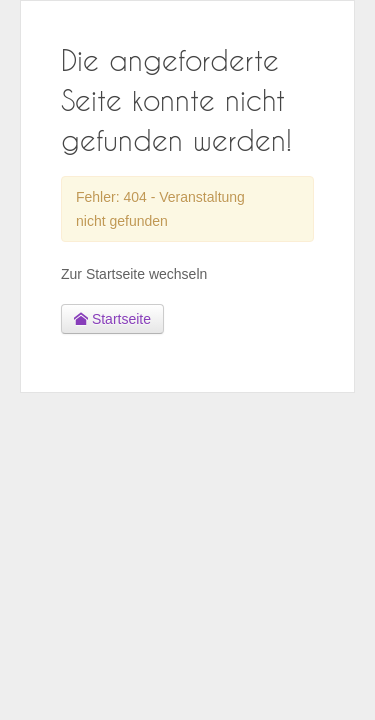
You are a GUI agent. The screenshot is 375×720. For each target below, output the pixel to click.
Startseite (112, 319)
